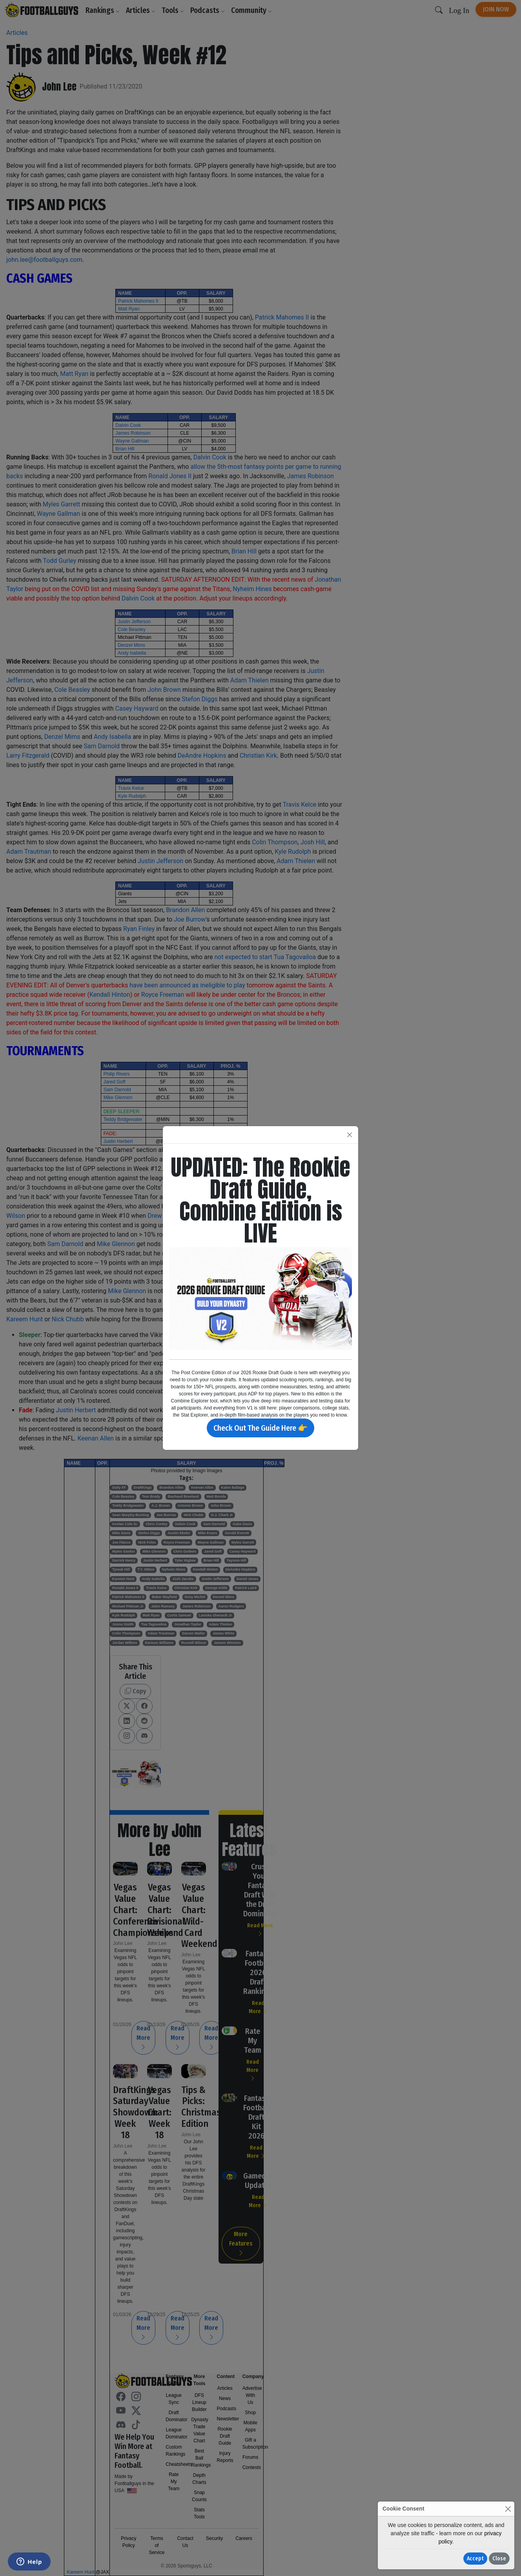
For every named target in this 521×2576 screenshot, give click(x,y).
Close (499, 2558)
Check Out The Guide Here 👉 (260, 1428)
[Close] (508, 2509)
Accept (475, 2558)
